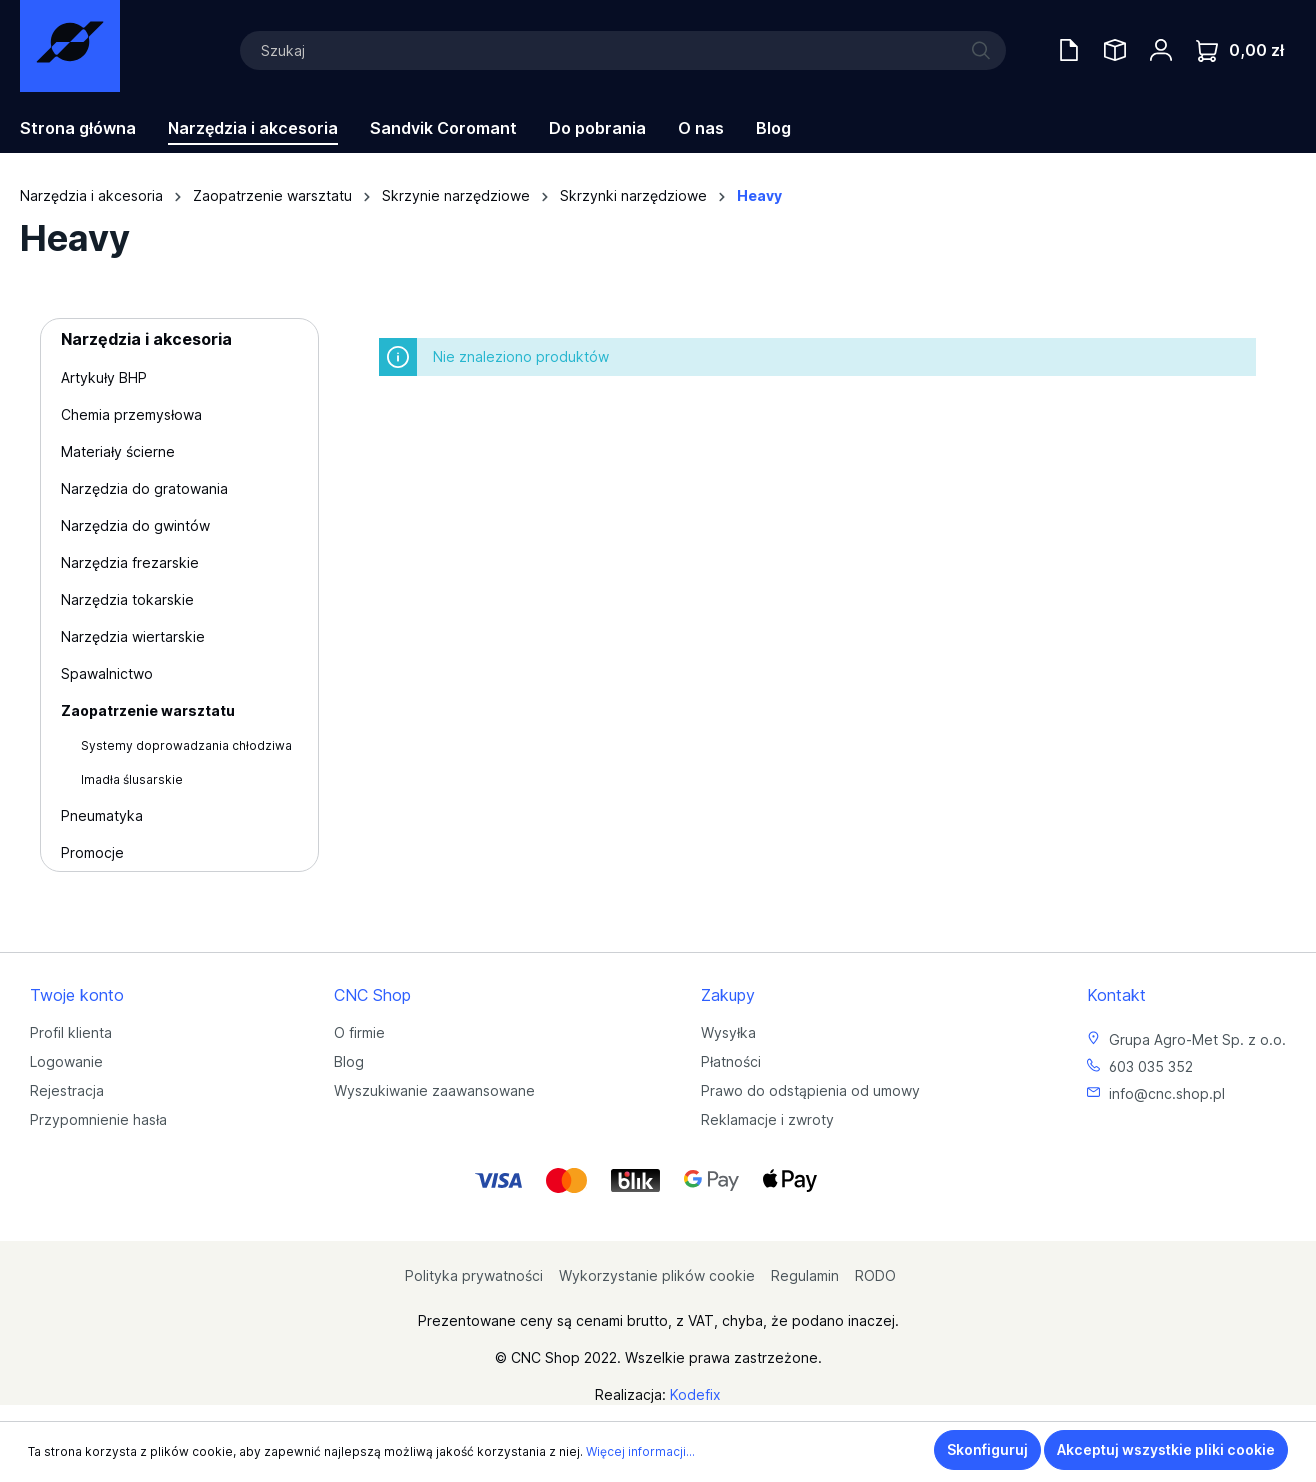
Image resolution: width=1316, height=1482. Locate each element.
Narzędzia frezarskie (130, 562)
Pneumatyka (102, 815)
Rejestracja (67, 1090)
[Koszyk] (1240, 50)
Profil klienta (71, 1032)
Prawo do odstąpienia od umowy (810, 1090)
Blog (349, 1061)
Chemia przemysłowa (131, 414)
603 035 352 (1151, 1066)
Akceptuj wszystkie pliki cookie (1166, 1449)
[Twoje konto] (1161, 50)
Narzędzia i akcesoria (146, 339)
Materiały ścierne (118, 451)
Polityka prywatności (474, 1275)
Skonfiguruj (987, 1449)
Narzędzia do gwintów (135, 525)
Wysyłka (728, 1032)
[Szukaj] (623, 50)
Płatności (731, 1061)
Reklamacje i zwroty (767, 1119)
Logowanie (66, 1061)
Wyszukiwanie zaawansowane (434, 1090)
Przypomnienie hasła (98, 1119)
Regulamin (805, 1275)
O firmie (359, 1032)
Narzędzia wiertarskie (133, 636)
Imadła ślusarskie (132, 779)
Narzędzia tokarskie (127, 599)
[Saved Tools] (1115, 50)
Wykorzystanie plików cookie (657, 1275)
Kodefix (695, 1394)
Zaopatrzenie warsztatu (148, 710)
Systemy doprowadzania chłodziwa (186, 745)
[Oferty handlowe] (1069, 50)
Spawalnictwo (107, 673)
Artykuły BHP (104, 377)
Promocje (92, 852)
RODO (875, 1275)
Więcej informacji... (640, 1451)
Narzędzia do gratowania (144, 488)
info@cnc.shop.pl (1167, 1093)
